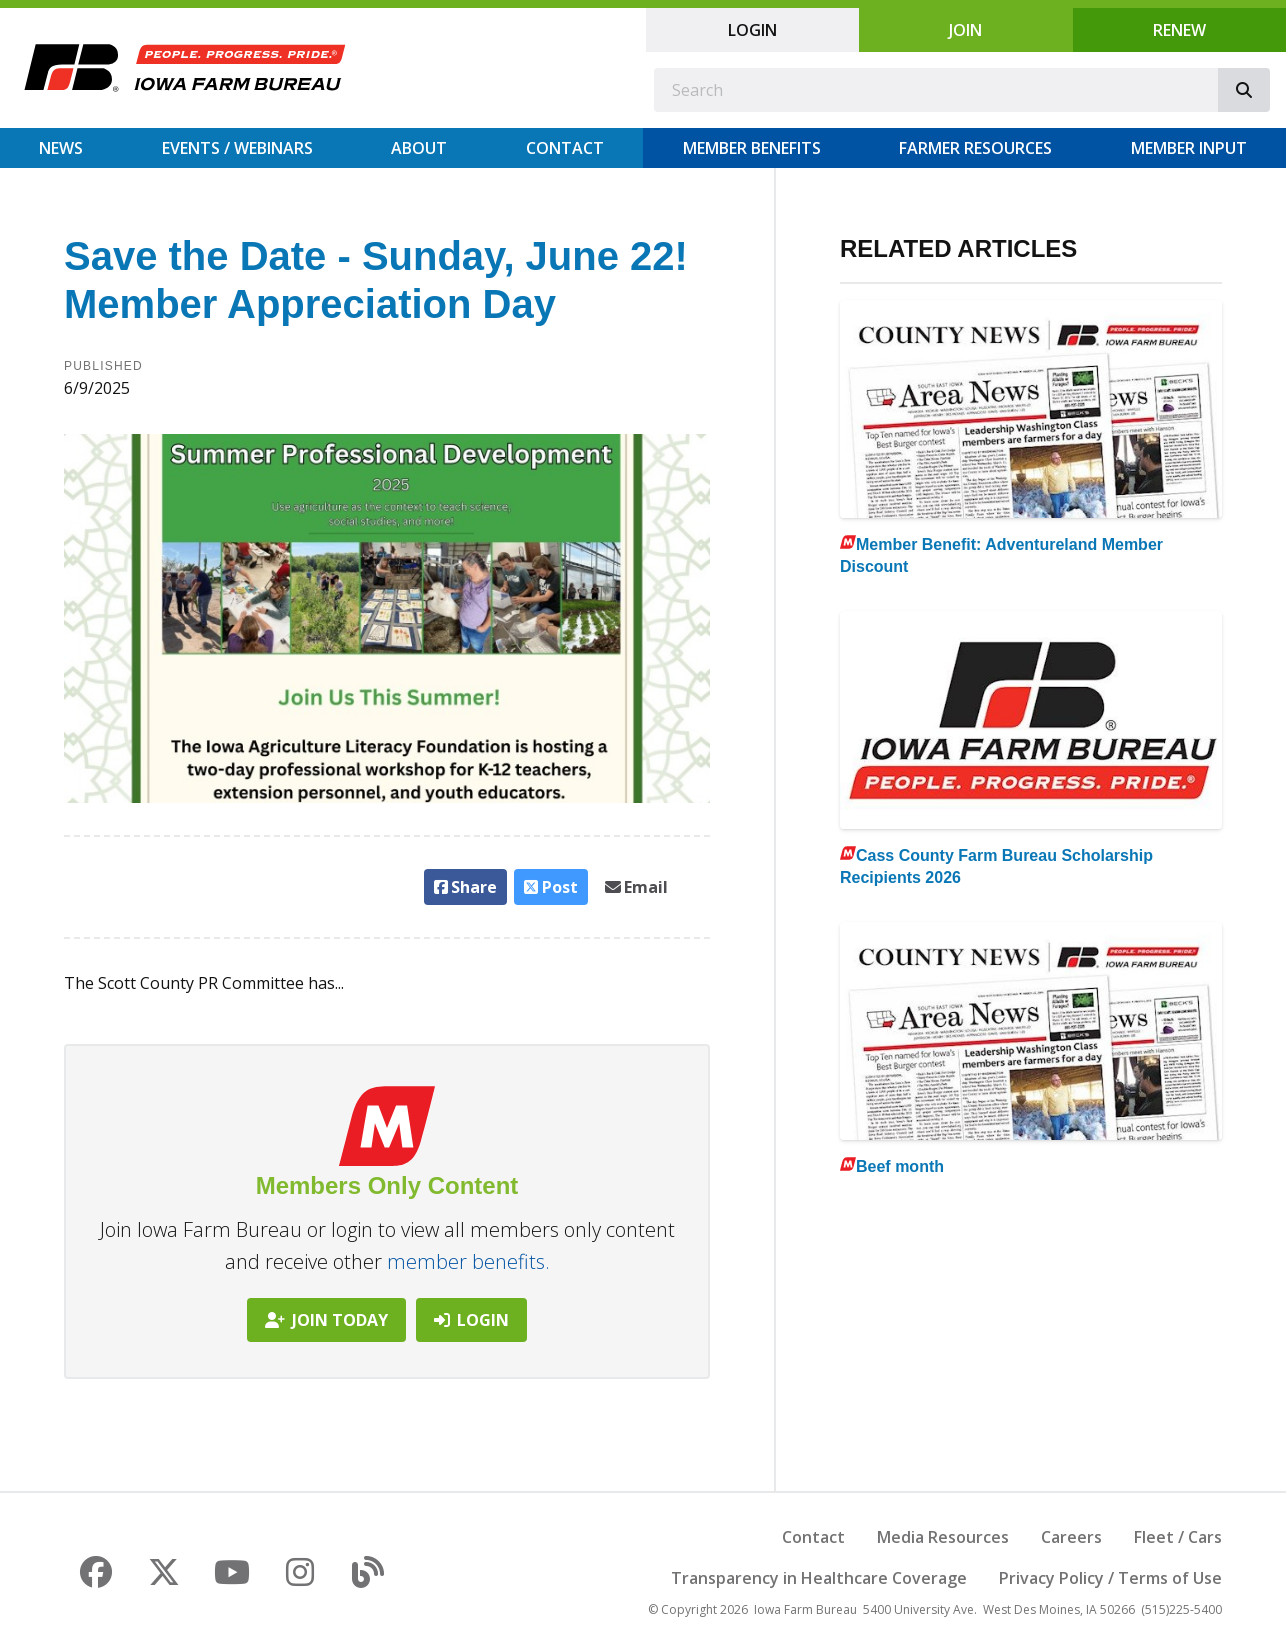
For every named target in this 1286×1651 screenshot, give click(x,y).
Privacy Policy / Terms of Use (1110, 1578)
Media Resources (943, 1537)
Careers (1071, 1537)
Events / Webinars (237, 148)
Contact (565, 148)
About (419, 148)
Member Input (1189, 148)
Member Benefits (752, 148)
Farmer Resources (975, 148)
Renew (1179, 30)
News (61, 148)
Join (965, 30)
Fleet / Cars (1178, 1537)
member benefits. (468, 1261)
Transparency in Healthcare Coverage (819, 1578)
